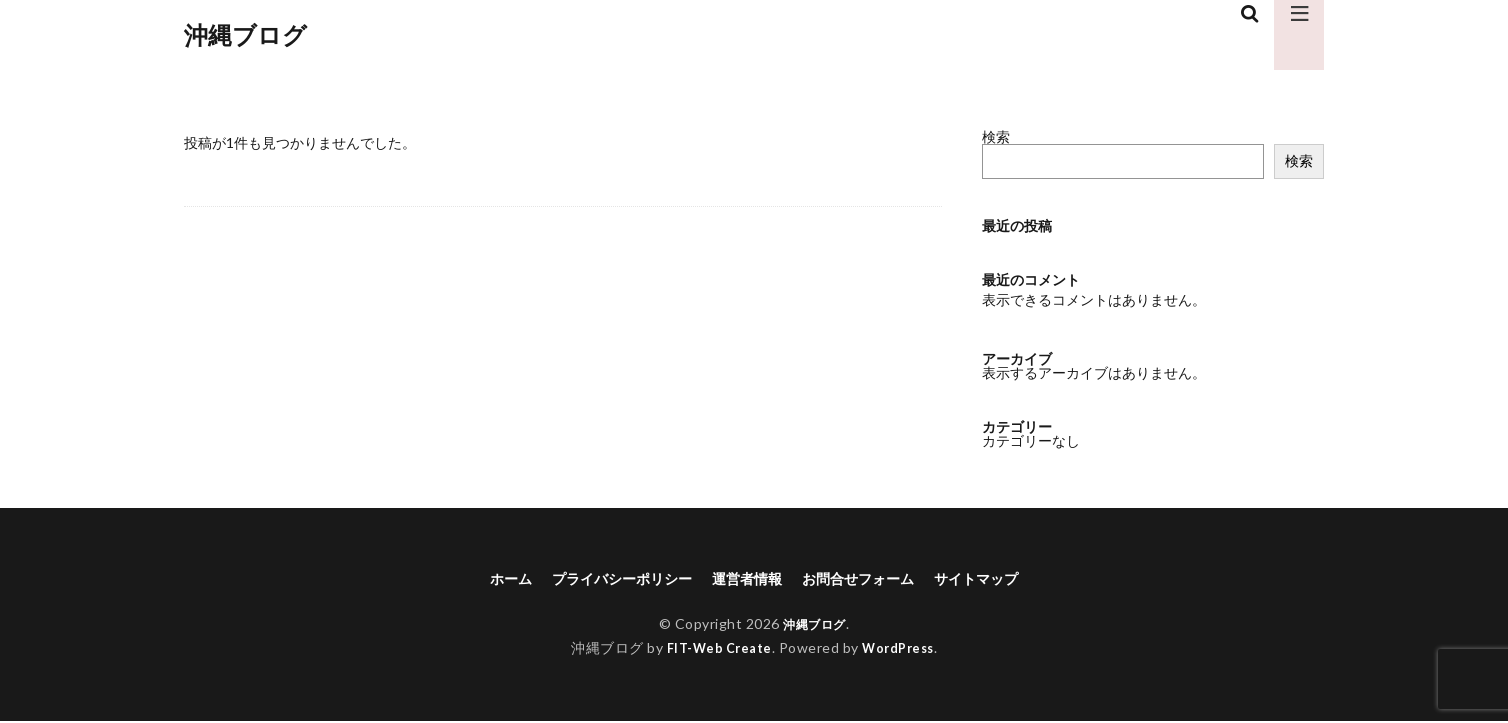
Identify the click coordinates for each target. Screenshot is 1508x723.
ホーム (482, 579)
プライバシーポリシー (606, 579)
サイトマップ (1002, 579)
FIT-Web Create (714, 650)
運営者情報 (746, 579)
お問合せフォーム (870, 579)
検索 (996, 136)
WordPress (903, 650)
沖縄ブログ (245, 35)
